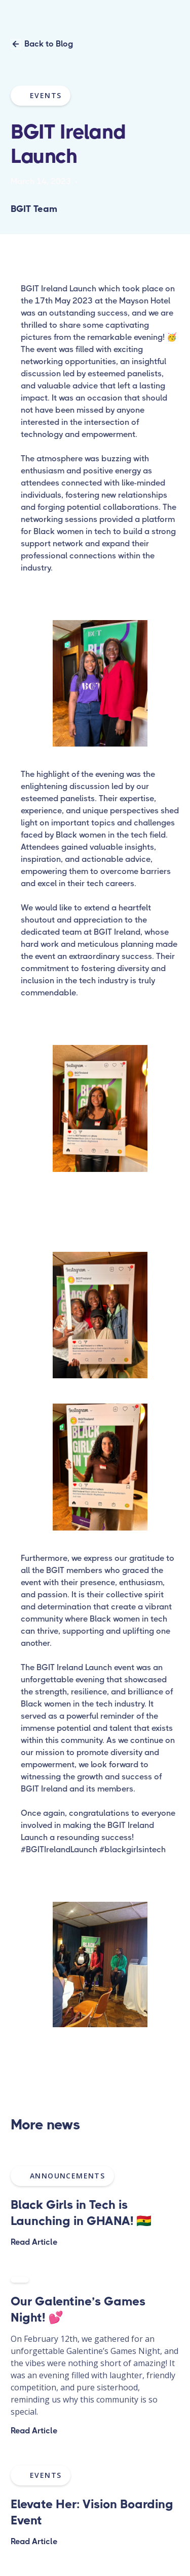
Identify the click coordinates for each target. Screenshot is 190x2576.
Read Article (34, 2242)
